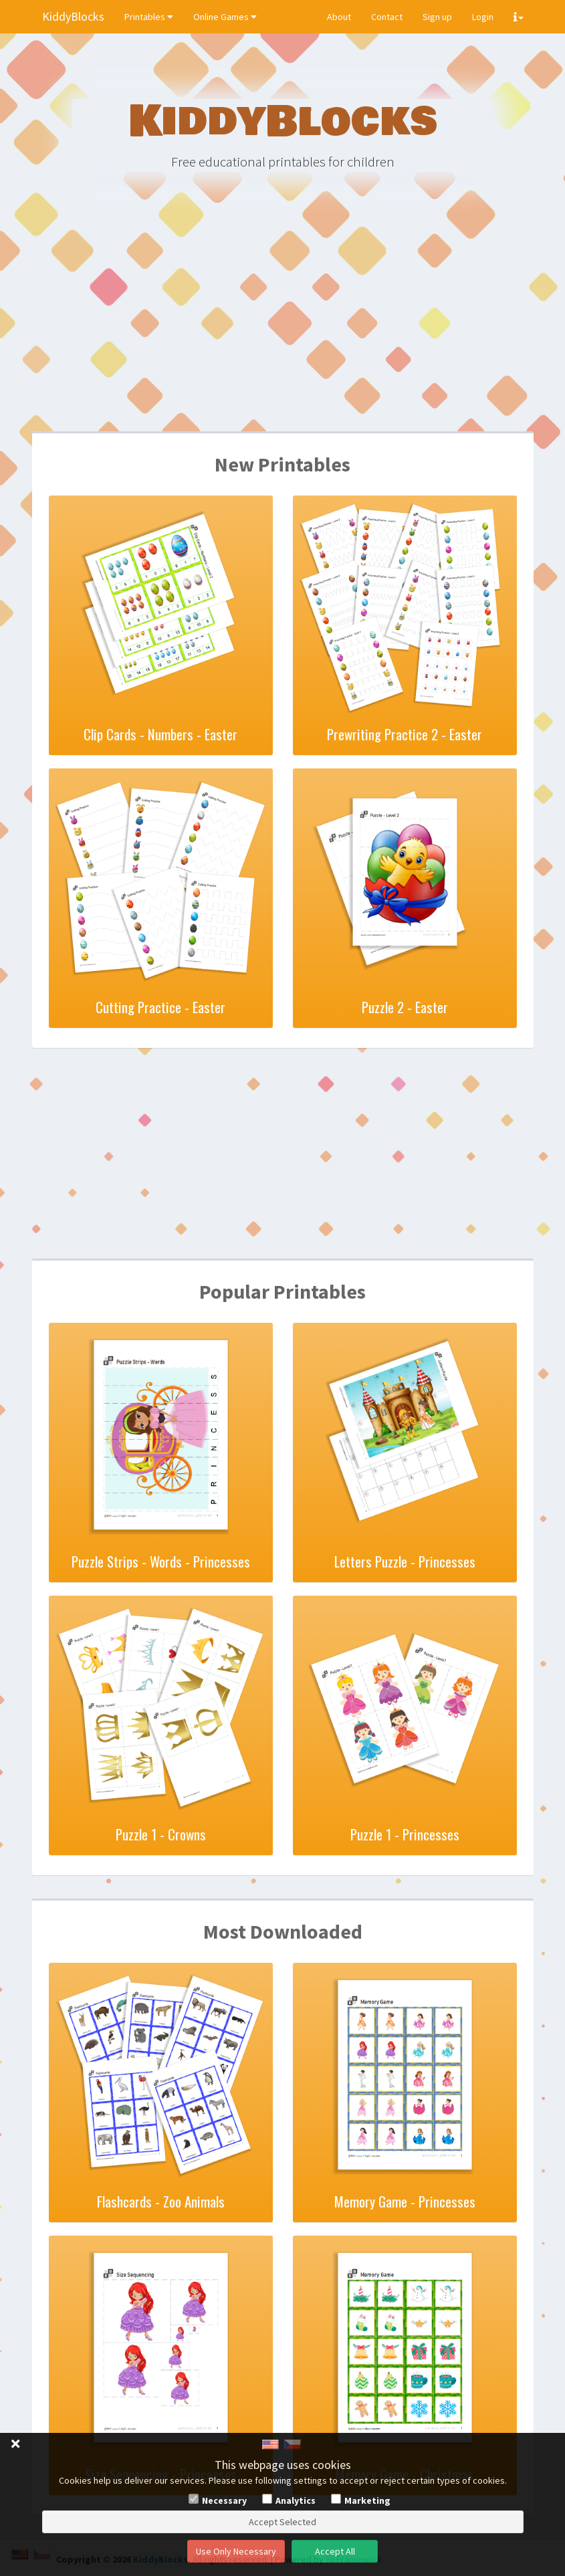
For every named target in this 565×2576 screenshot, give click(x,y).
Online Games (225, 17)
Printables (148, 17)
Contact (387, 17)
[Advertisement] (283, 327)
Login (482, 17)
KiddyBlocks (73, 16)
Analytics (295, 2500)
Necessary (224, 2500)
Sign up (437, 17)
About (339, 17)
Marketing (367, 2500)
